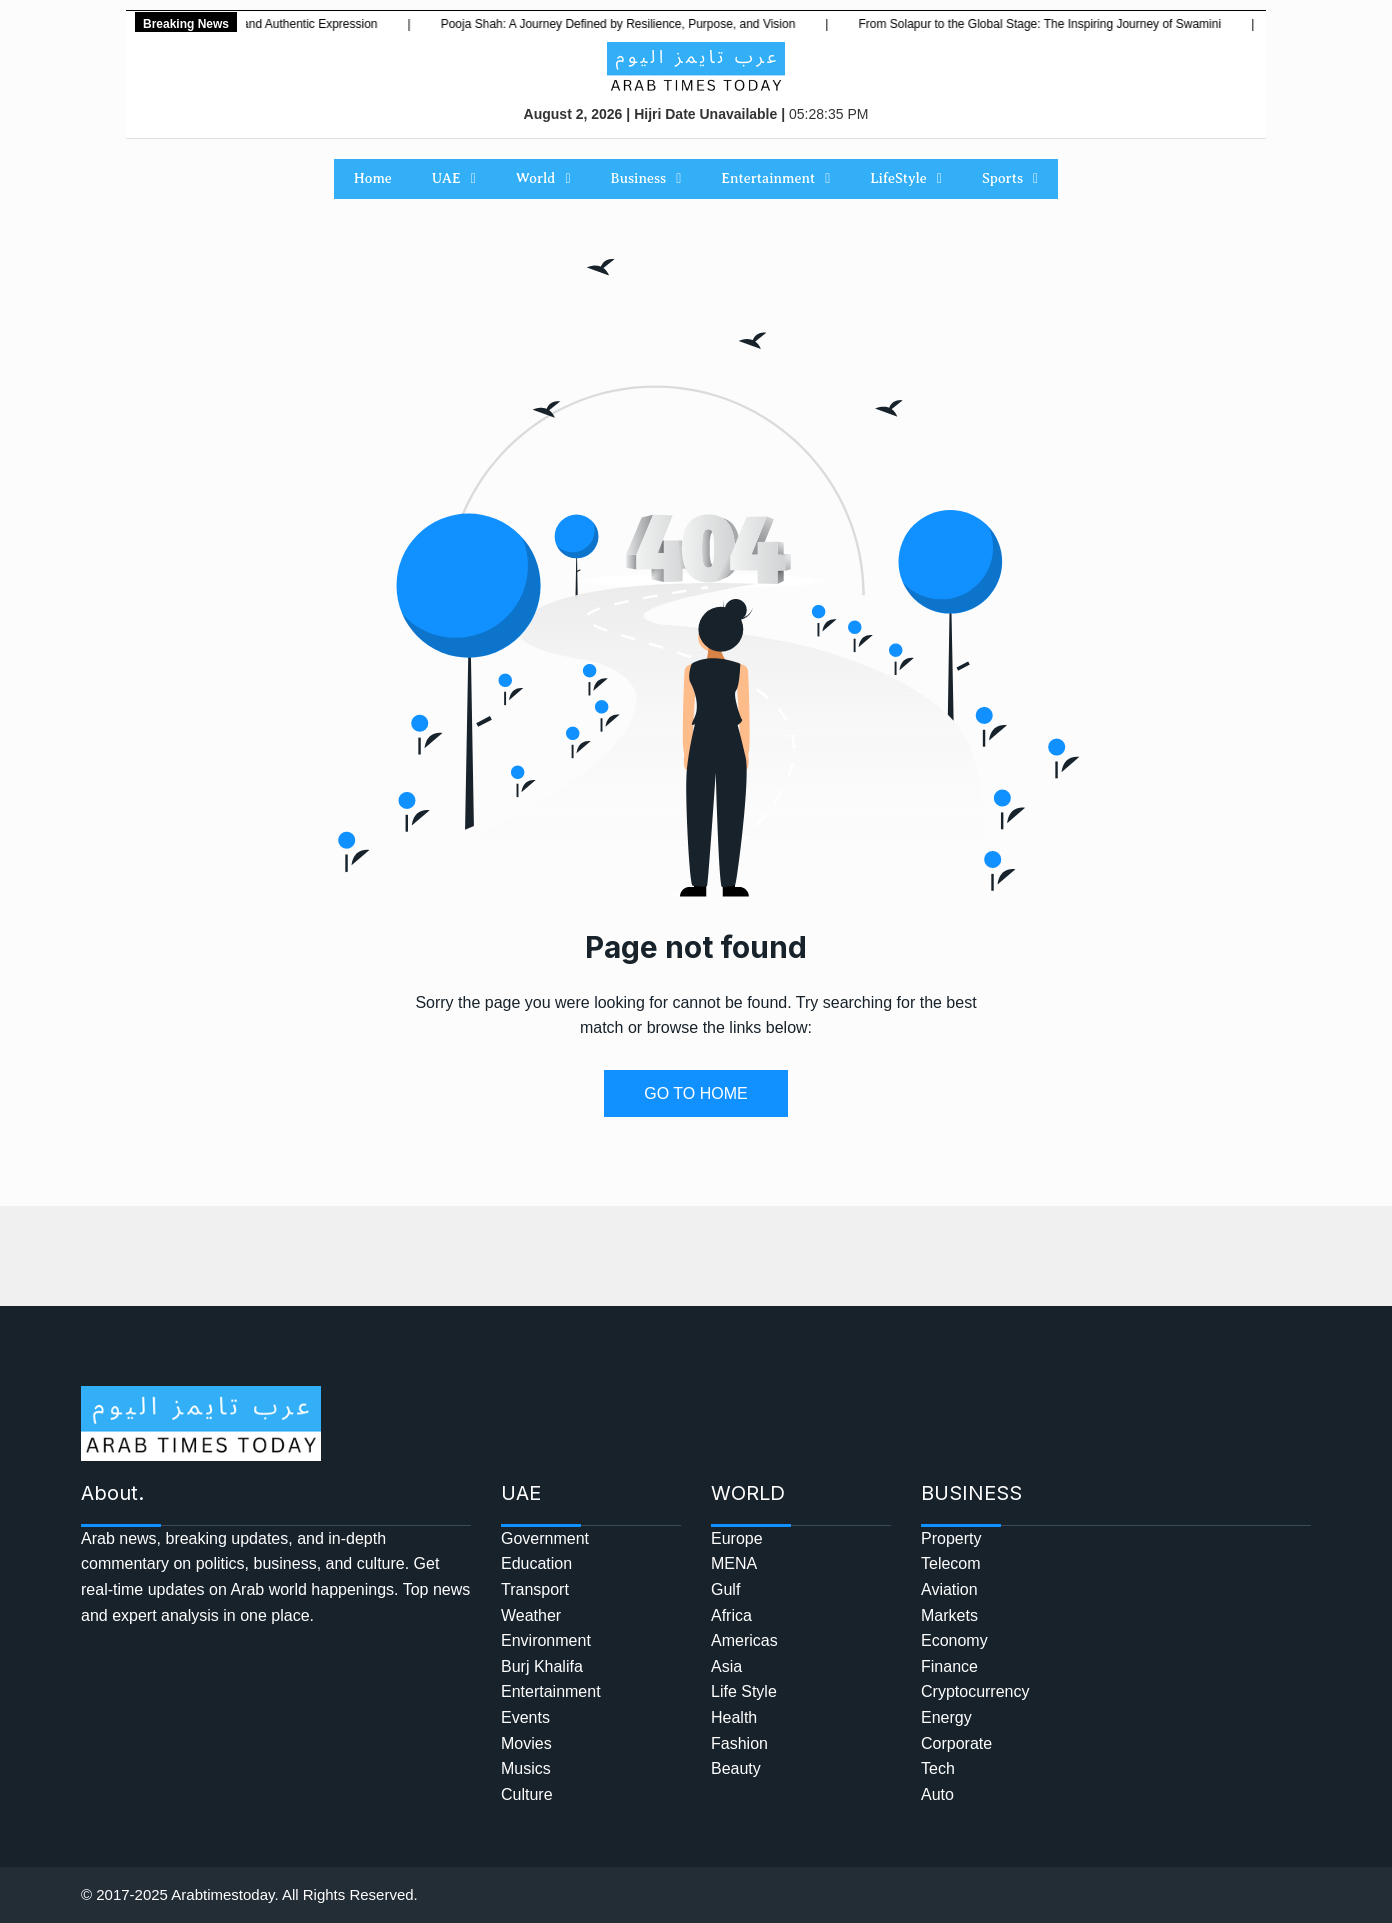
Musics (526, 1768)
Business (646, 179)
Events (525, 1717)
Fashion (739, 1743)
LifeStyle (906, 179)
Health (734, 1717)
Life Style (744, 1691)
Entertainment (775, 179)
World (543, 179)
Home (373, 178)
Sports (1010, 179)
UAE (454, 179)
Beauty (736, 1768)
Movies (526, 1743)
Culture (527, 1794)
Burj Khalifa (542, 1666)
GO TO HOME (695, 1093)
